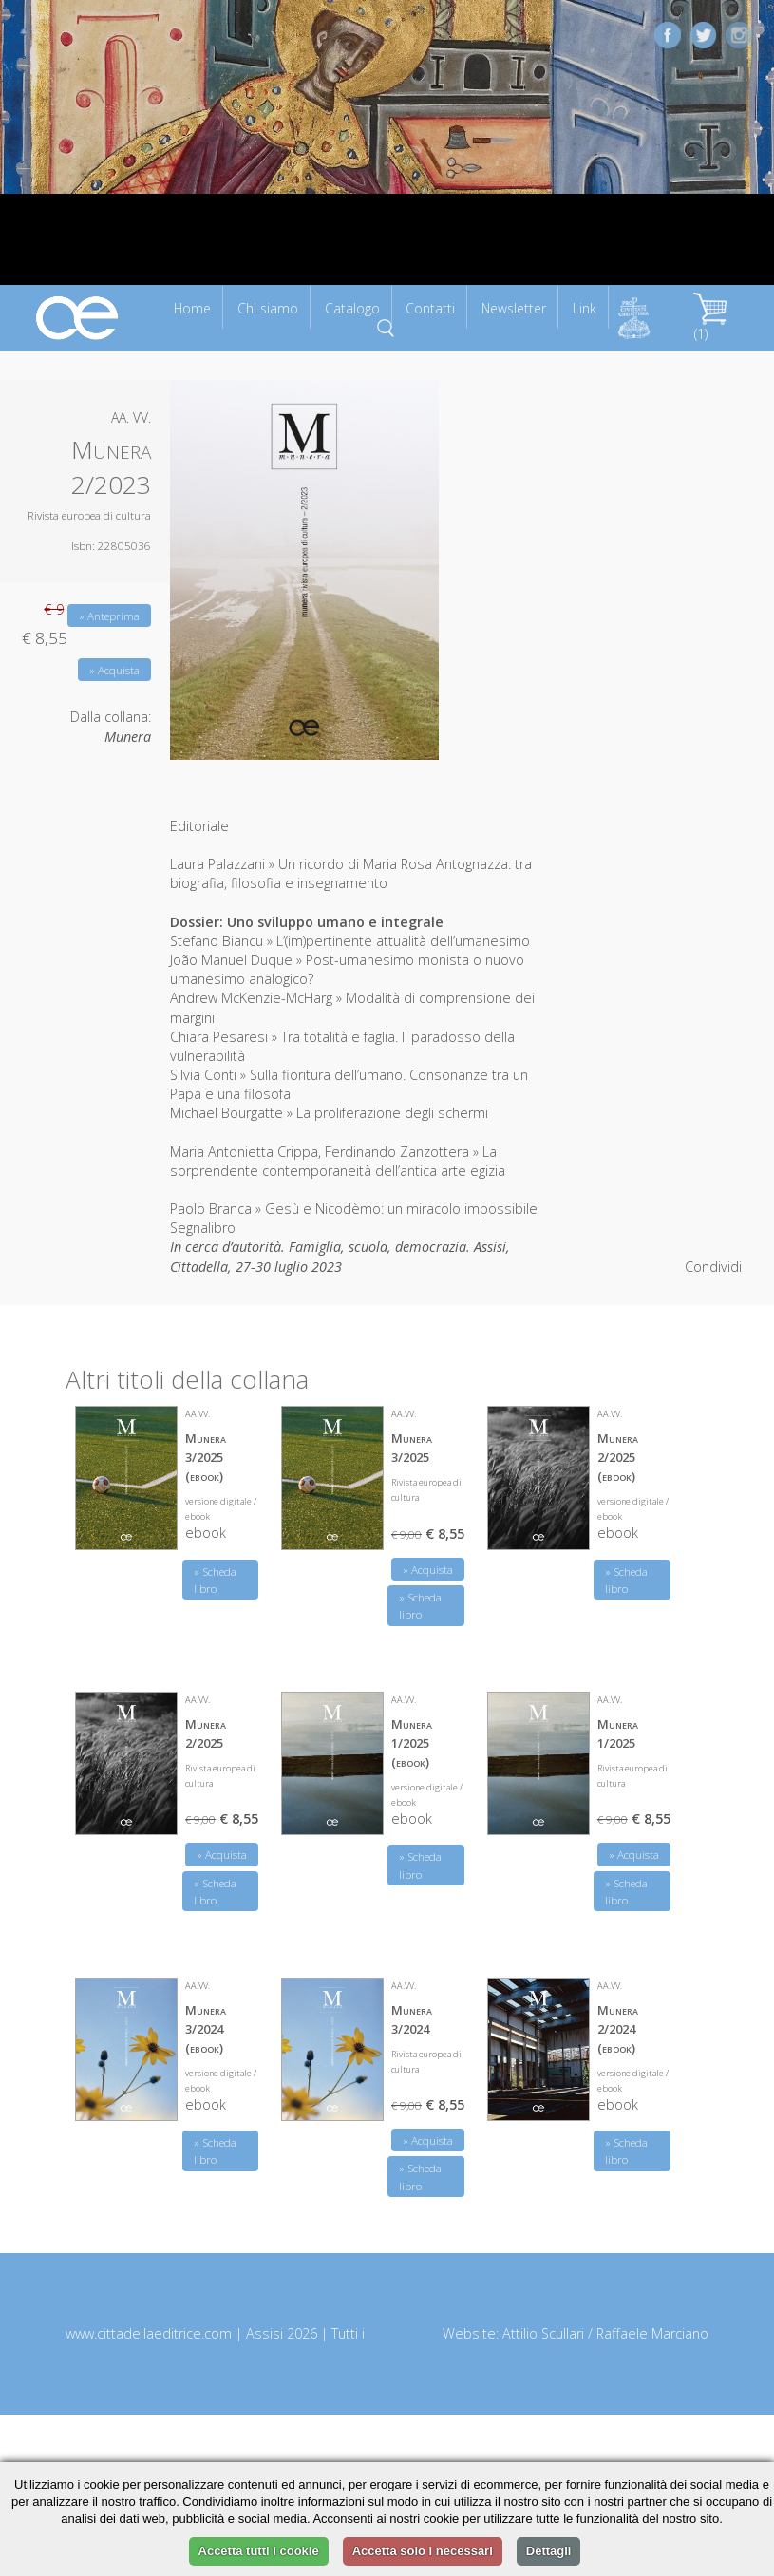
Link (584, 308)
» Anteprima (109, 616)
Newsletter (513, 308)
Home (192, 308)
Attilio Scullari (543, 2333)
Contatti (430, 308)
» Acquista (114, 670)
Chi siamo (267, 308)
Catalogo (352, 308)
